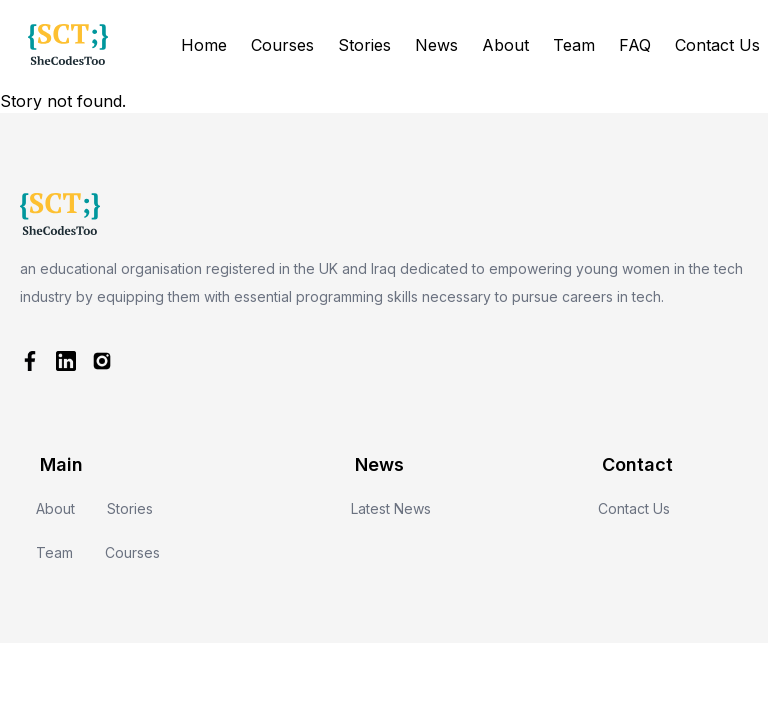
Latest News (391, 508)
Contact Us (717, 45)
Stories (364, 45)
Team (574, 45)
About (505, 45)
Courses (282, 45)
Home (204, 45)
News (436, 45)
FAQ (635, 45)
